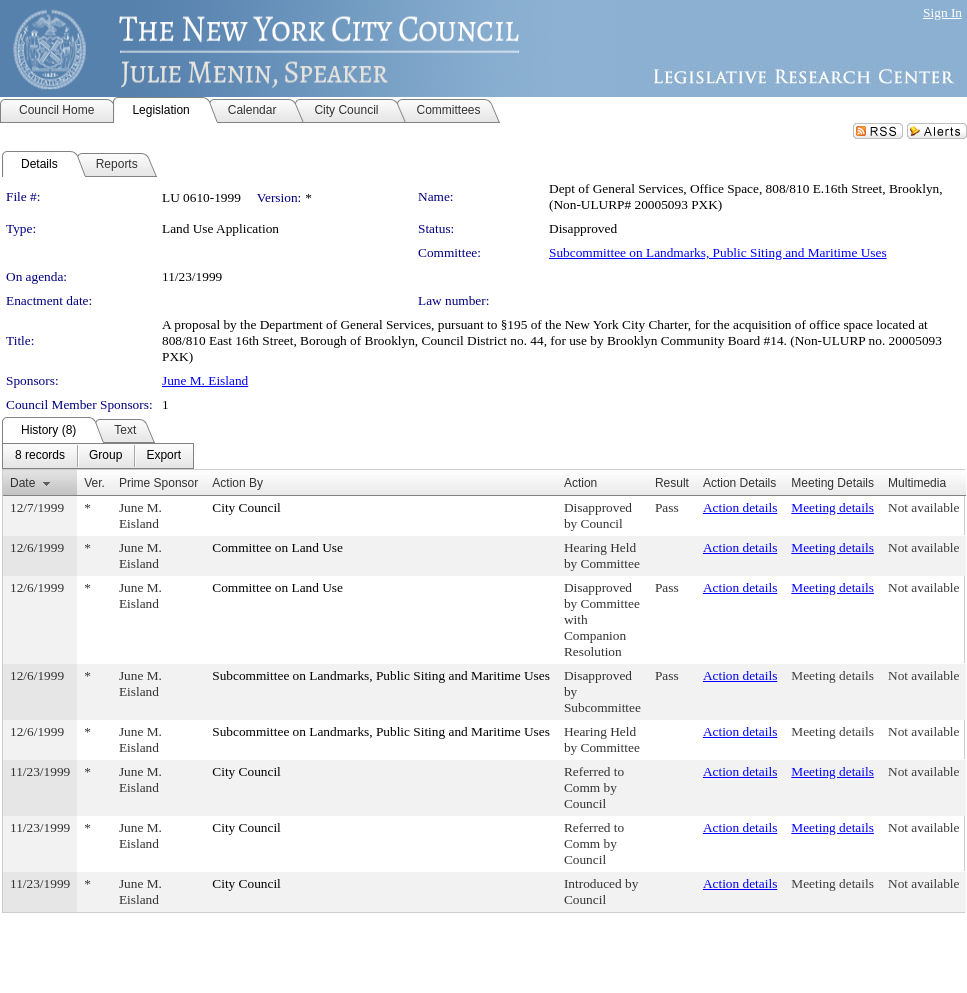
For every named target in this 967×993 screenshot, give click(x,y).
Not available (923, 507)
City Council (246, 507)
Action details (740, 507)
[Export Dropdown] (163, 456)
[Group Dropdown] (105, 456)
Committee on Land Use (277, 547)
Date (22, 483)
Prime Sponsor (158, 483)
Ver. (94, 483)
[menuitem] (40, 456)
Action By (237, 483)
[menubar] (98, 456)
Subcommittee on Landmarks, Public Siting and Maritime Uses (718, 252)
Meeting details (832, 507)
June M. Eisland (205, 380)
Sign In (942, 12)
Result (672, 483)
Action (580, 483)
